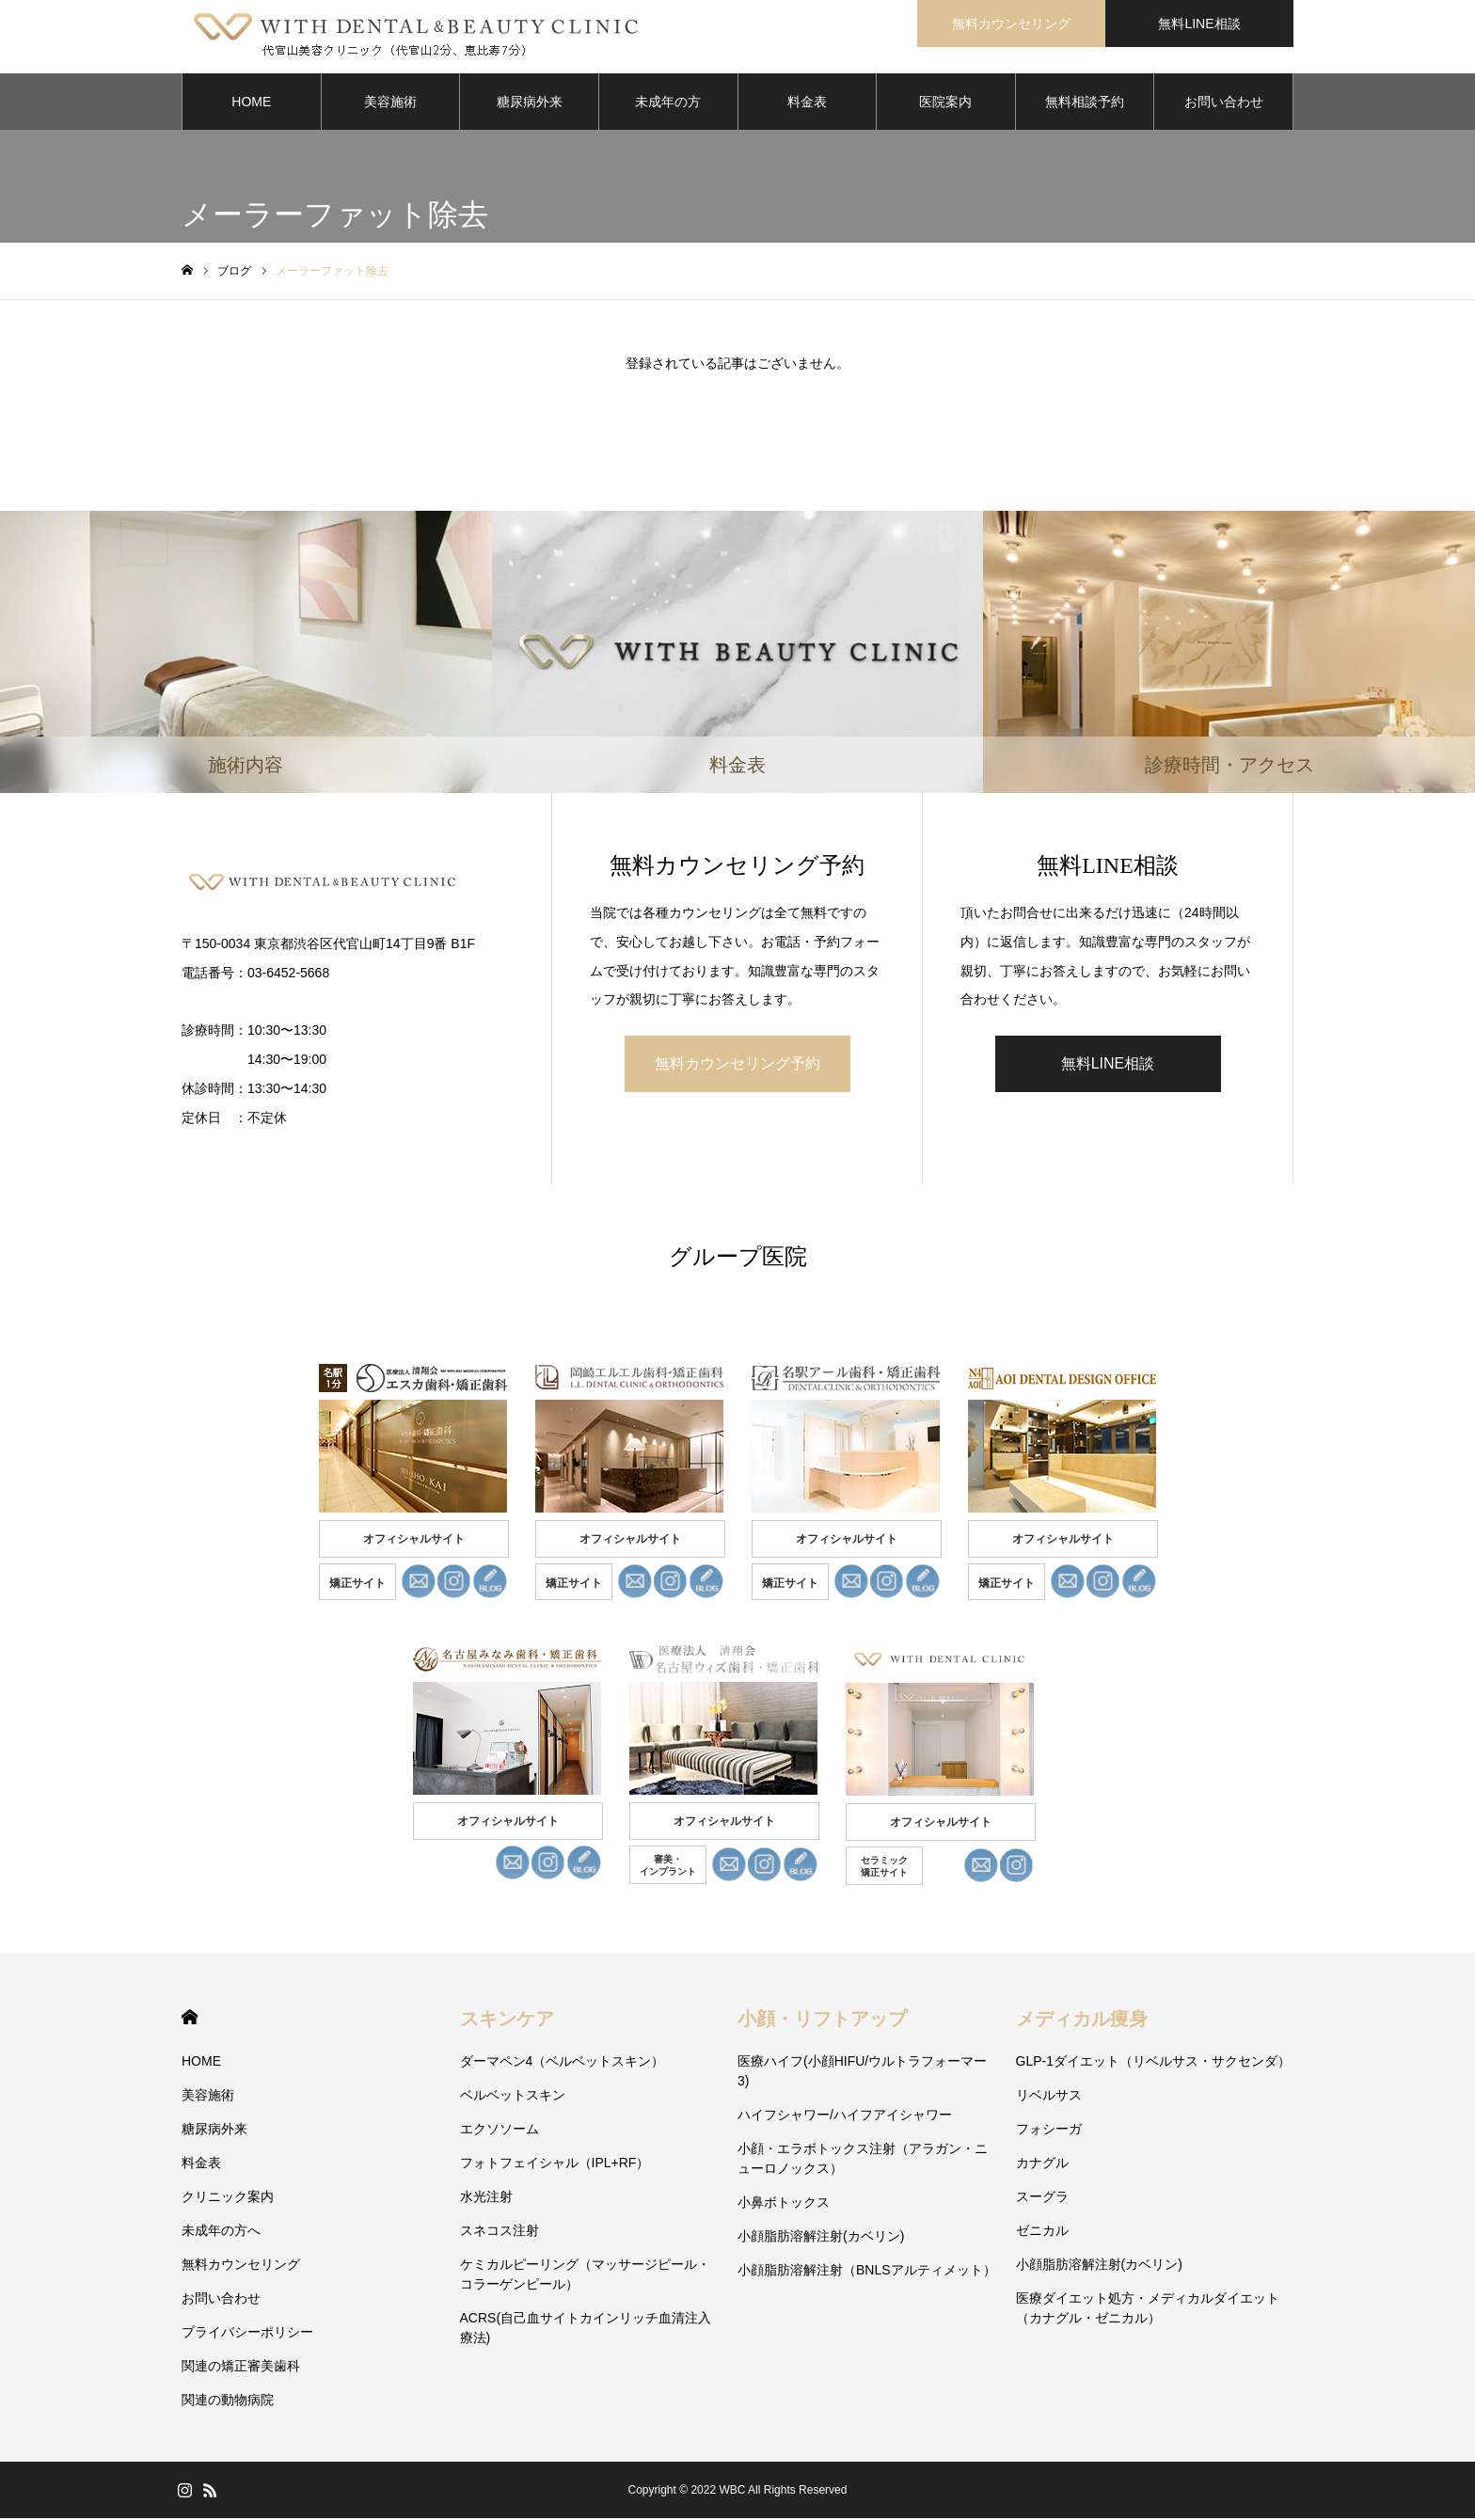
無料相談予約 (1084, 103)
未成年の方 (668, 103)
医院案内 (945, 103)
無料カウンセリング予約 (737, 1065)
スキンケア (507, 2020)
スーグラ (1042, 2198)
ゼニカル (1042, 2232)
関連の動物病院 (228, 2401)
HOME (251, 103)
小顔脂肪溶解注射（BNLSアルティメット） (867, 2271)
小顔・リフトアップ (822, 2020)
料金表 (807, 103)
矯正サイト (357, 1585)
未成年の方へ (221, 2232)
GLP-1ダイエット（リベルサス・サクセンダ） (1153, 2062)
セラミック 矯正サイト (884, 1868)
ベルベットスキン (512, 2096)
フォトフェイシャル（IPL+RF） (555, 2164)
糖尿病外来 (530, 103)
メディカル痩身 (1082, 2020)
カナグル (1042, 2164)
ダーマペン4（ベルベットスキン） (562, 2062)
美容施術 (390, 103)
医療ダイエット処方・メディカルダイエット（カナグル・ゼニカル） (1147, 2309)
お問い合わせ (1223, 103)
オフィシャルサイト (414, 1540)
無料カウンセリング (241, 2266)
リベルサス (1049, 2096)
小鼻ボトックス (784, 2203)
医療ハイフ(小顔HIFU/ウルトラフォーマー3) (862, 2072)
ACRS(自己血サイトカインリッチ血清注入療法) (586, 2329)
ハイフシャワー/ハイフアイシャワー (845, 2116)
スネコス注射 (499, 2232)
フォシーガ (1049, 2130)
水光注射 (486, 2198)
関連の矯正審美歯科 (241, 2367)
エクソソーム (499, 2130)
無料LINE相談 (1108, 1065)
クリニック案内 (228, 2198)
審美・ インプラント (668, 1867)
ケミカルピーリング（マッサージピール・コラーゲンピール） (585, 2275)
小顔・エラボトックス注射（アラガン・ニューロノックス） (863, 2160)
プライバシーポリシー (247, 2333)
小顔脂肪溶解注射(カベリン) (821, 2237)
